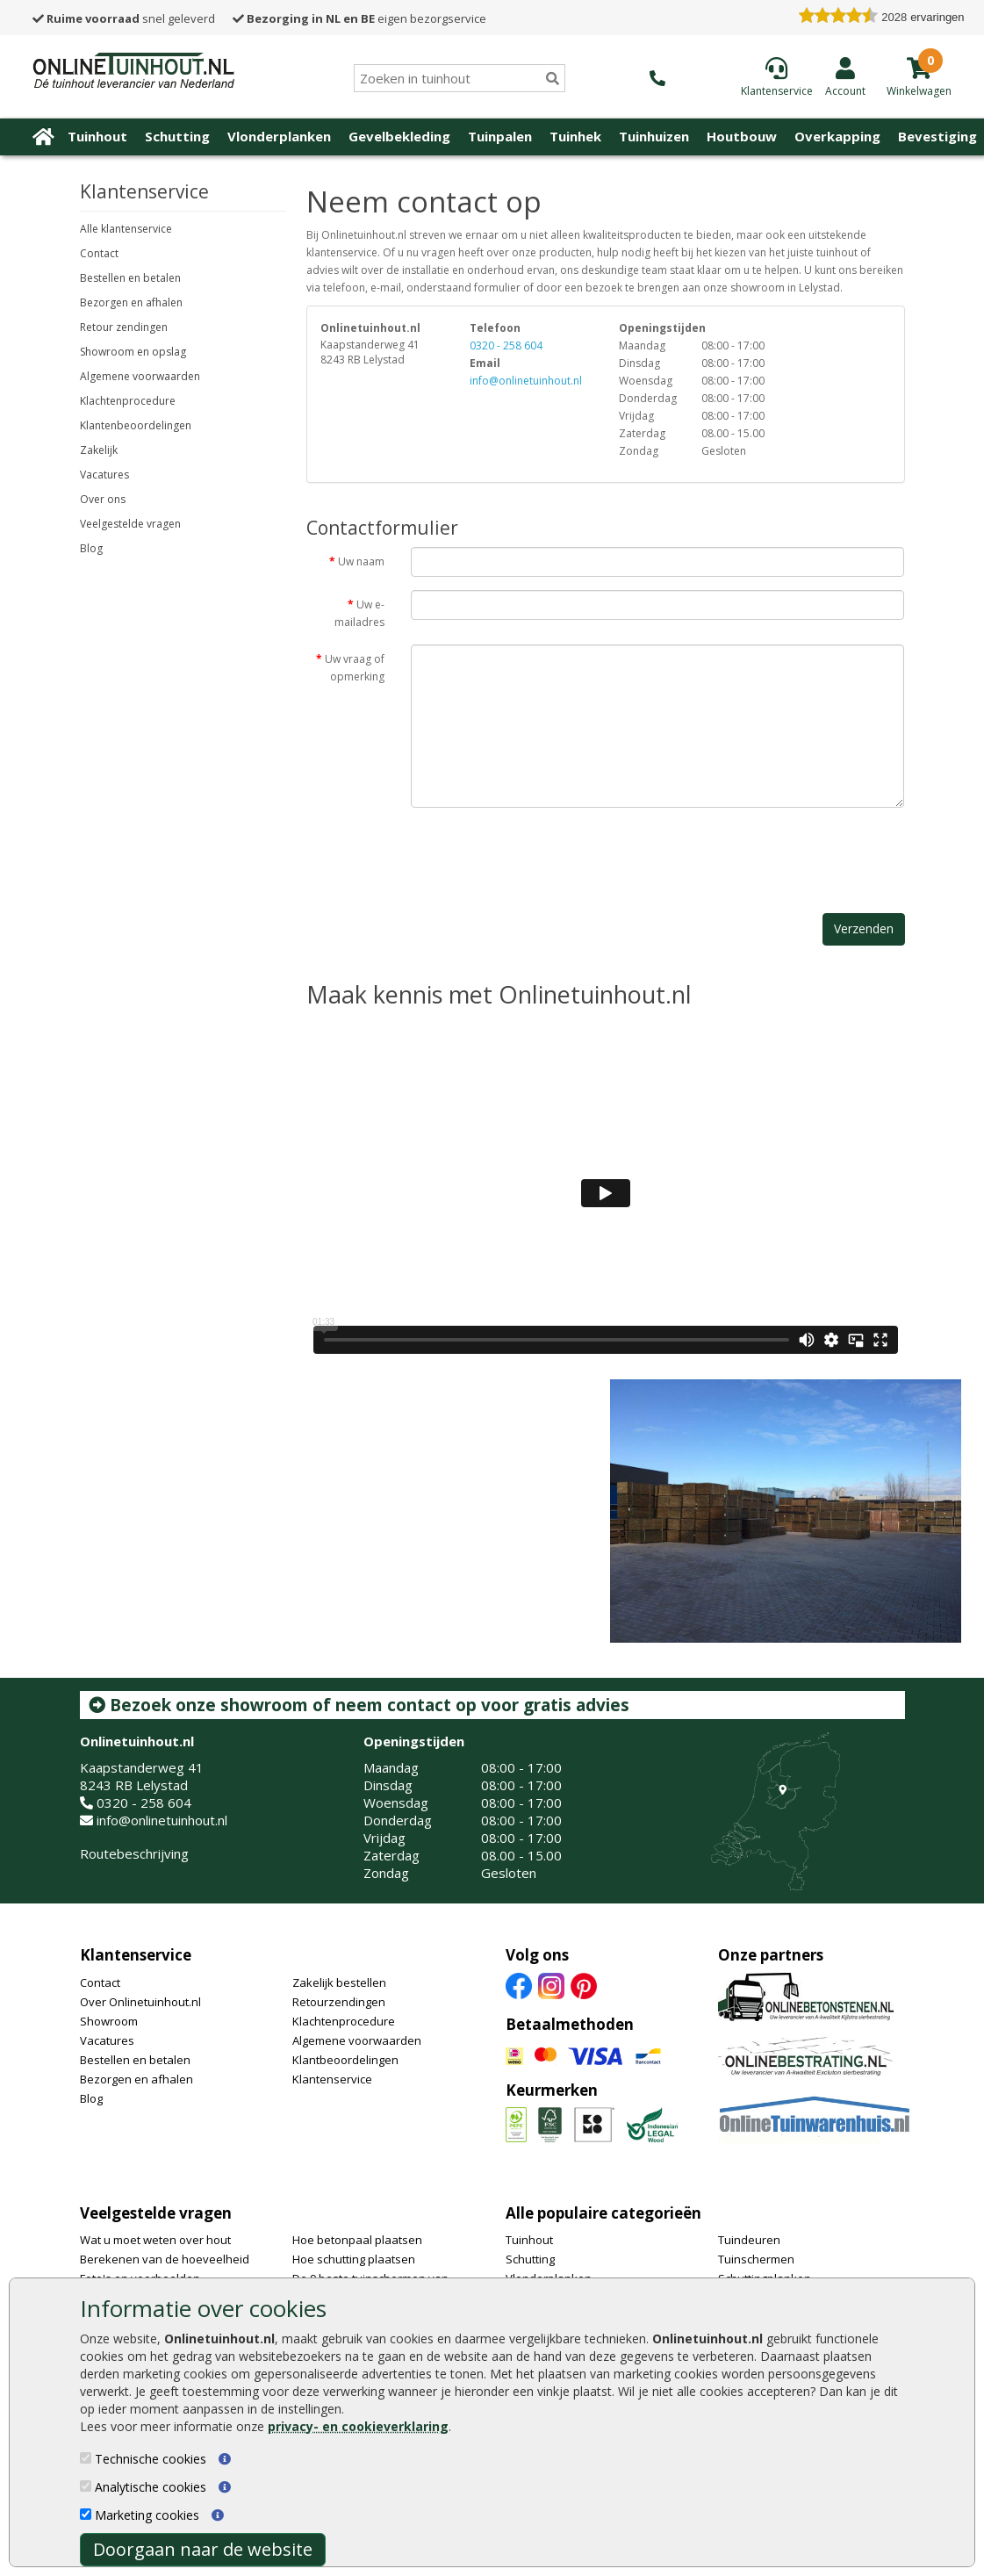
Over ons (103, 499)
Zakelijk (99, 450)
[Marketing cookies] (85, 2514)
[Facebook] (519, 1984)
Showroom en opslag (133, 351)
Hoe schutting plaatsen (353, 2259)
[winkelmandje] (919, 89)
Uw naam (361, 561)
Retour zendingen (124, 327)
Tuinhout (97, 136)
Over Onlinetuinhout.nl (140, 2002)
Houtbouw (742, 136)
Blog (91, 548)
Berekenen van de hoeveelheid (164, 2259)
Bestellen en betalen (130, 277)
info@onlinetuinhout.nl (526, 380)
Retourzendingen (338, 2002)
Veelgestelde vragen (130, 523)
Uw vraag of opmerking (354, 667)
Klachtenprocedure (128, 400)
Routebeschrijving (134, 1853)
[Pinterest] (584, 1984)
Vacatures (104, 474)
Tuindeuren (749, 2240)
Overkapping (837, 136)
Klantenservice (135, 1955)
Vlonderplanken (279, 136)
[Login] (845, 76)
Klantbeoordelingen (345, 2060)
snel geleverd (123, 18)
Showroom (109, 2021)
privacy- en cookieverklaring (358, 2426)
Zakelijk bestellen (339, 1982)
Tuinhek (575, 136)
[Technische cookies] (85, 2458)
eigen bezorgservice (359, 18)
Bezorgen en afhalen (131, 302)
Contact (99, 253)
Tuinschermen (756, 2259)
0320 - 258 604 (506, 345)
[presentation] (544, 855)
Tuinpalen (500, 136)
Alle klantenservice (126, 228)
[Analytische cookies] (85, 2486)
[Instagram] (551, 1984)
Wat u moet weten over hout (155, 2240)
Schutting (177, 136)
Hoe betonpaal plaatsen (357, 2240)
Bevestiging (937, 136)
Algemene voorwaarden (140, 376)
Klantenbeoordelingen (135, 425)
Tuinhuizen (654, 136)
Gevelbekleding (399, 136)
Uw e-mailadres (359, 613)
